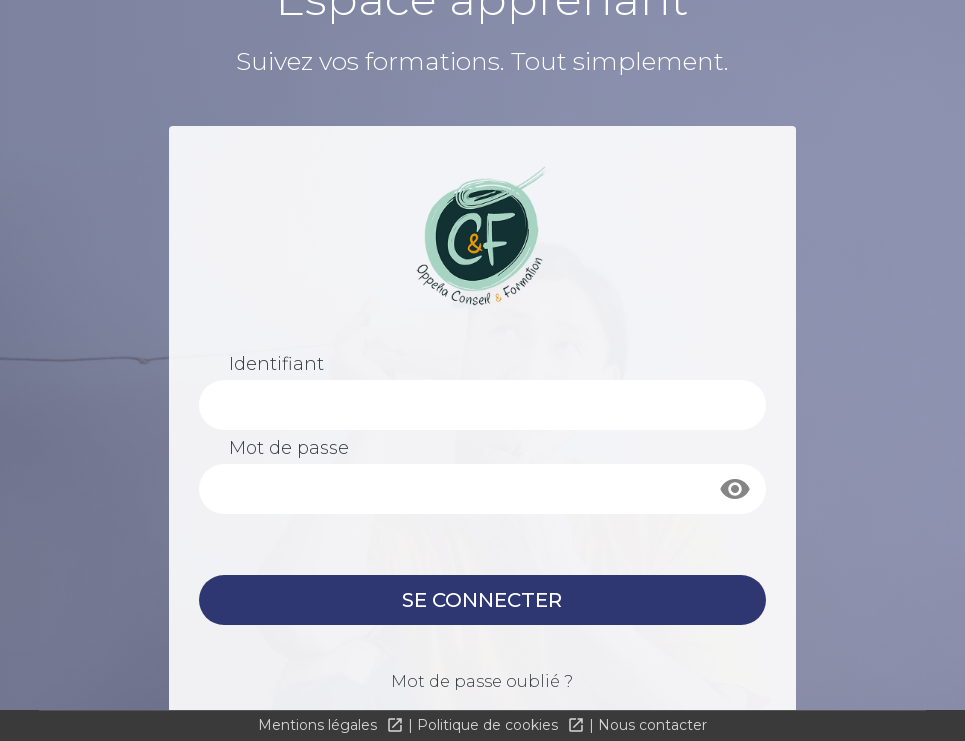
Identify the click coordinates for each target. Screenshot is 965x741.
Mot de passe (289, 448)
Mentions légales (319, 725)
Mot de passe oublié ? (482, 681)
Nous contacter (652, 725)
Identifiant (276, 364)
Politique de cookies (489, 725)
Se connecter (482, 600)
